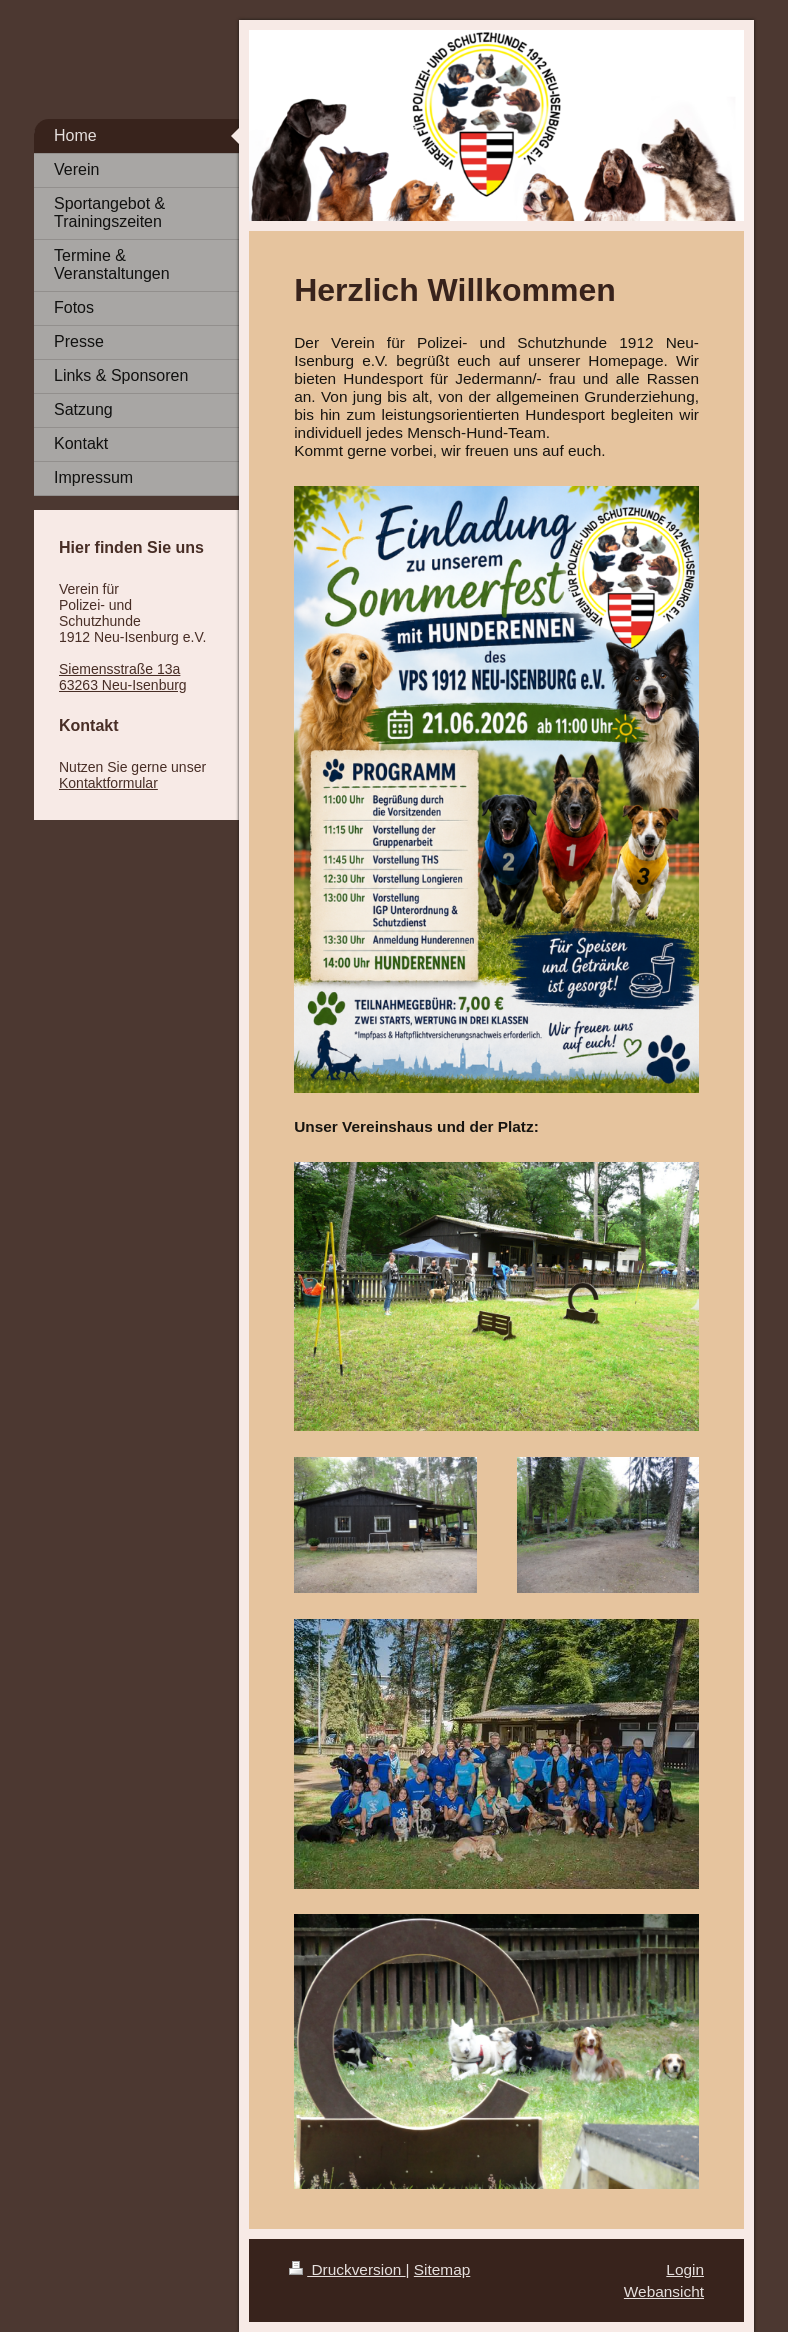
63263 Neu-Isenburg (123, 685)
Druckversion (347, 2269)
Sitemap (442, 2269)
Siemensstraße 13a (119, 669)
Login (685, 2269)
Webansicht (664, 2291)
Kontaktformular (108, 783)
